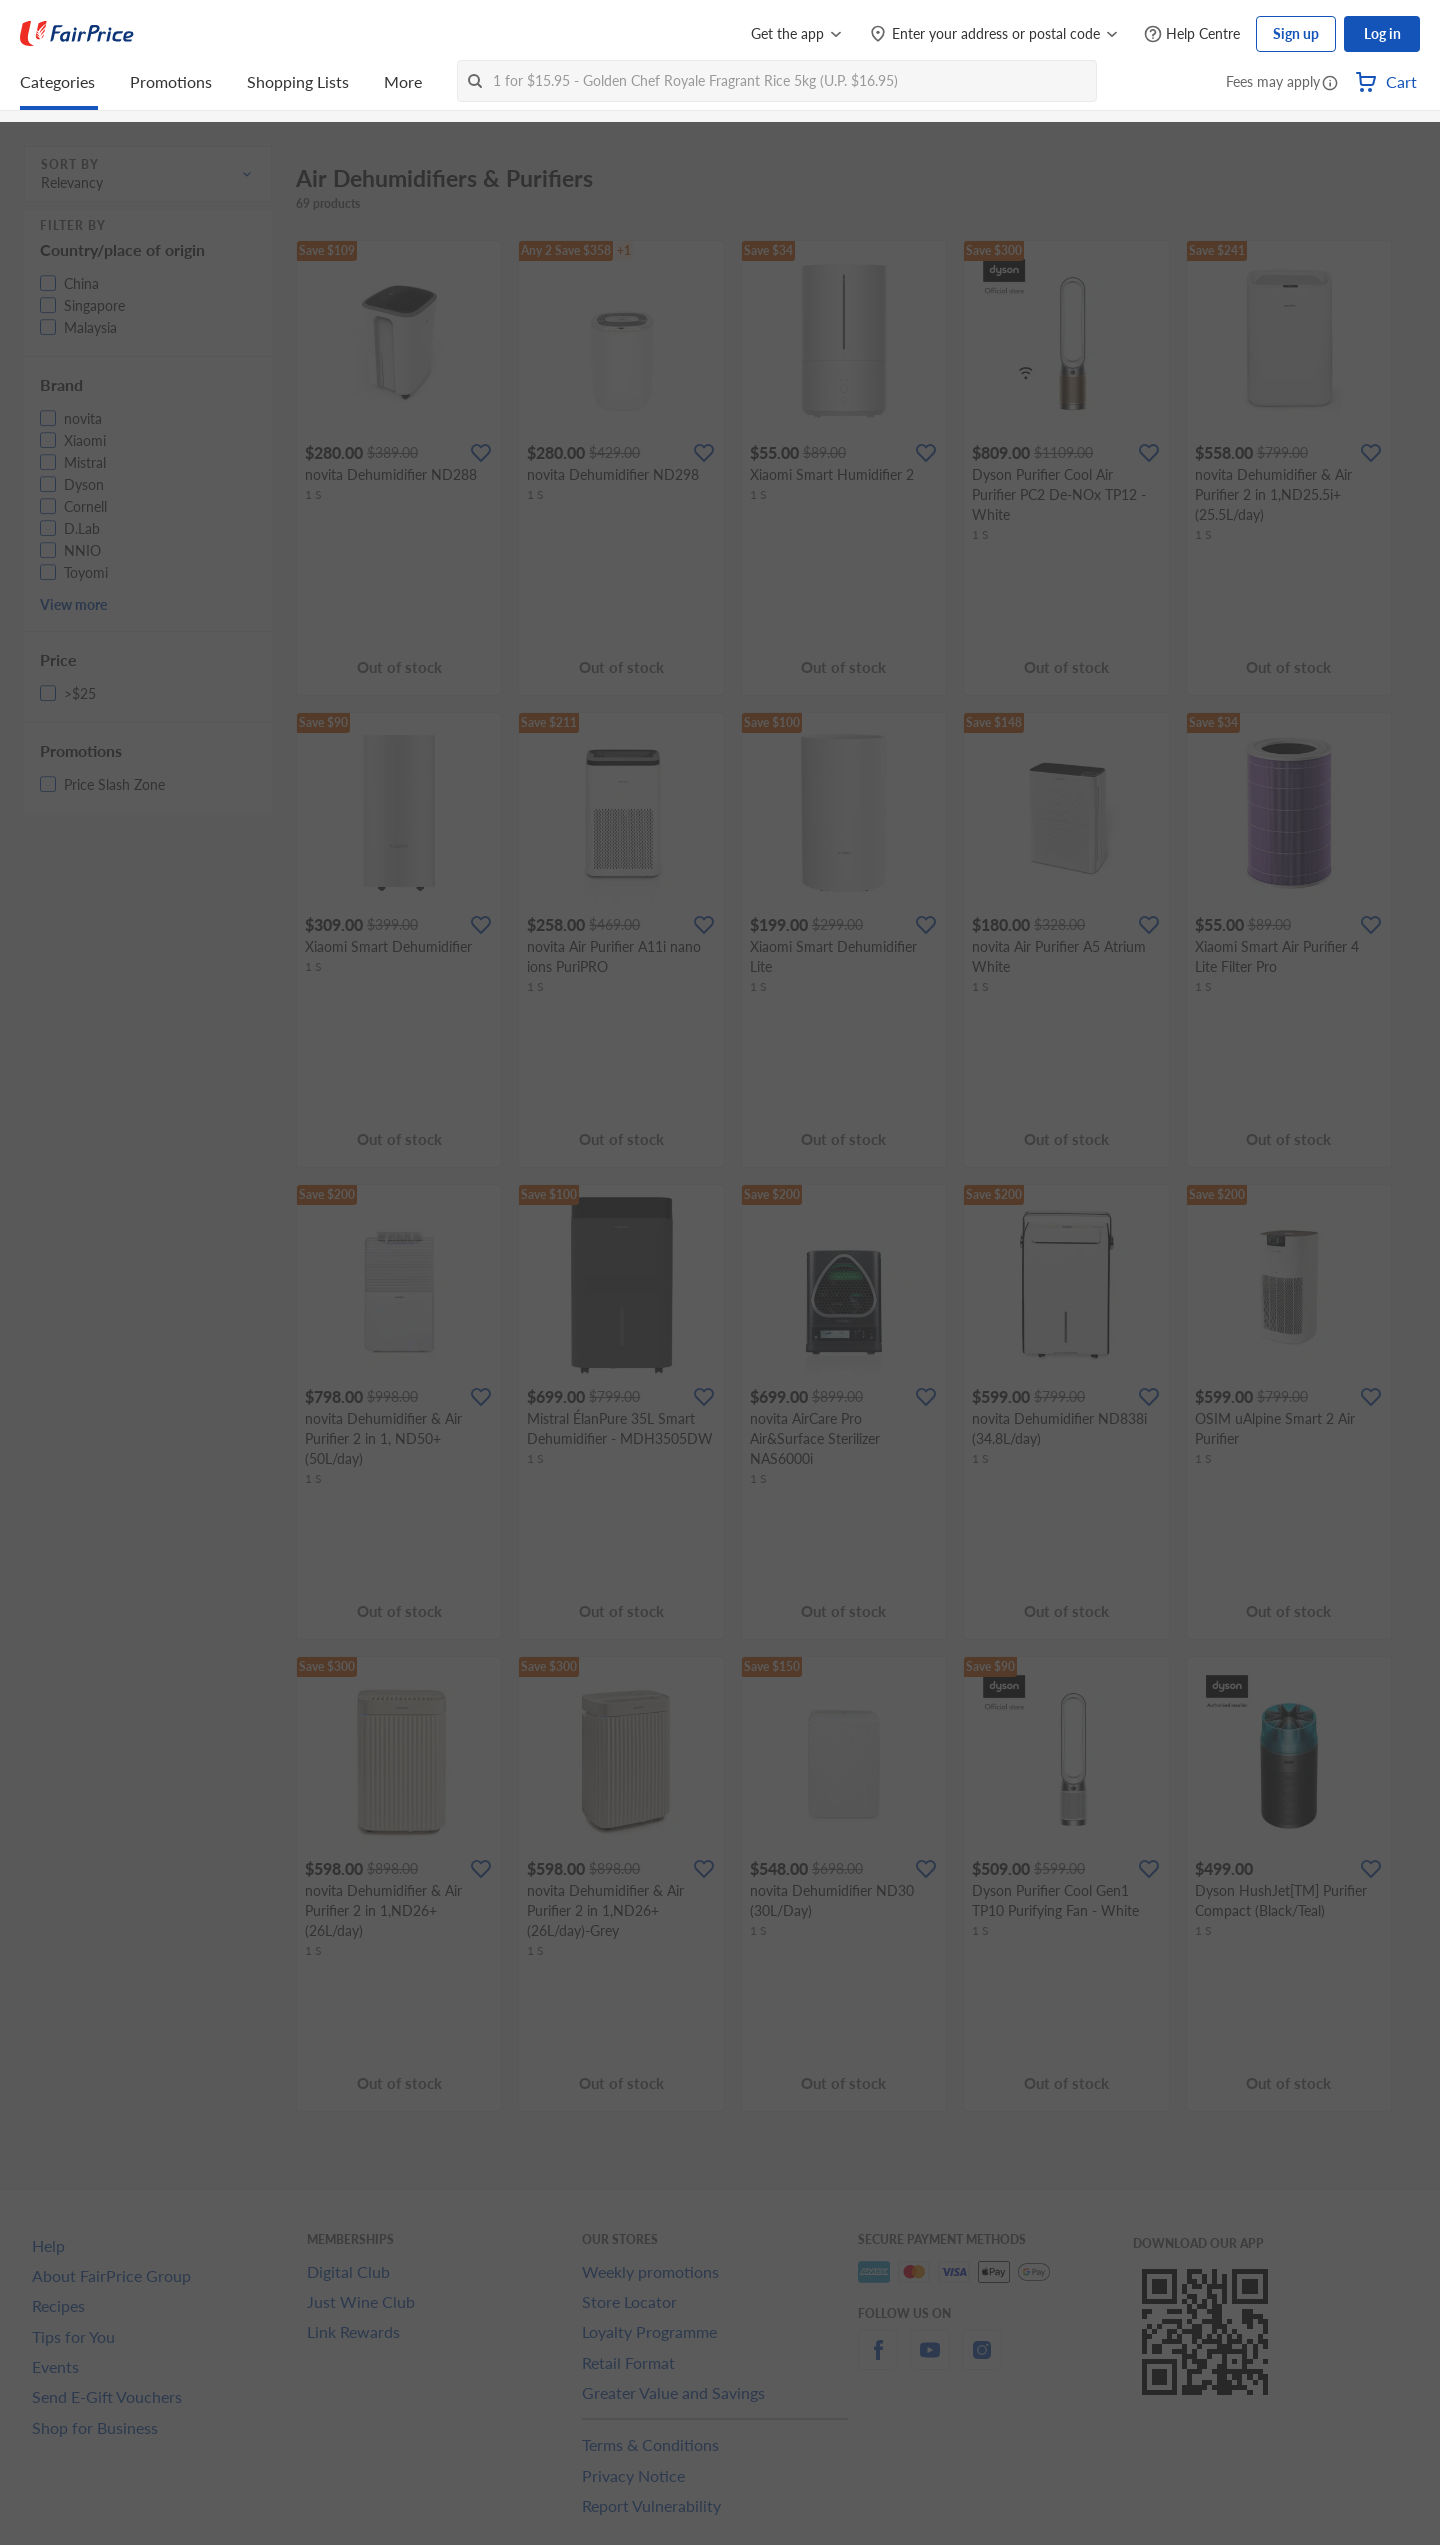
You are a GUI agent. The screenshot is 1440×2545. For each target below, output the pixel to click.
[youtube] (930, 2361)
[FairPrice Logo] (77, 34)
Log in (1382, 33)
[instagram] (982, 2361)
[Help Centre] (1192, 34)
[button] (1330, 84)
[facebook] (878, 2361)
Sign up (1296, 33)
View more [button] (73, 604)
